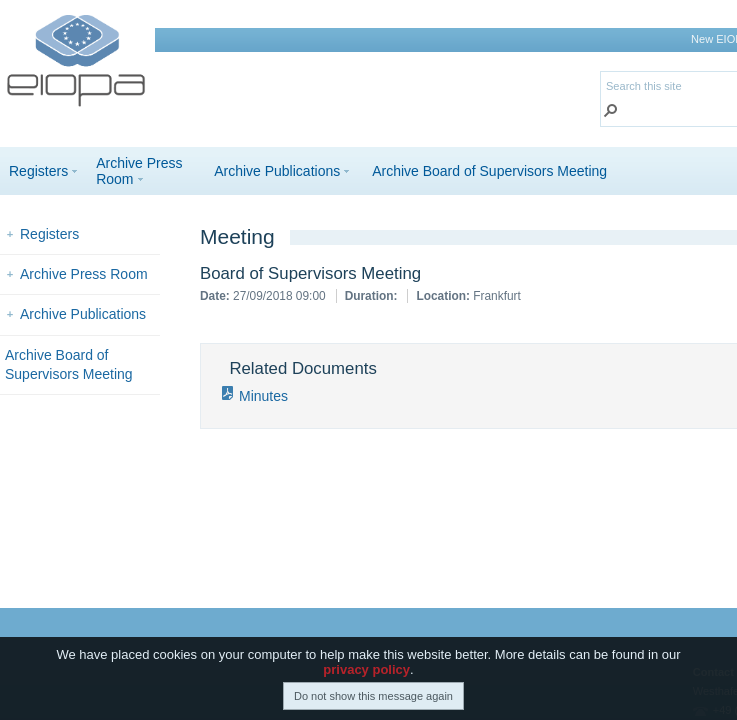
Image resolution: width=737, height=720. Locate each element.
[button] (611, 112)
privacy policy (366, 675)
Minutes (263, 396)
